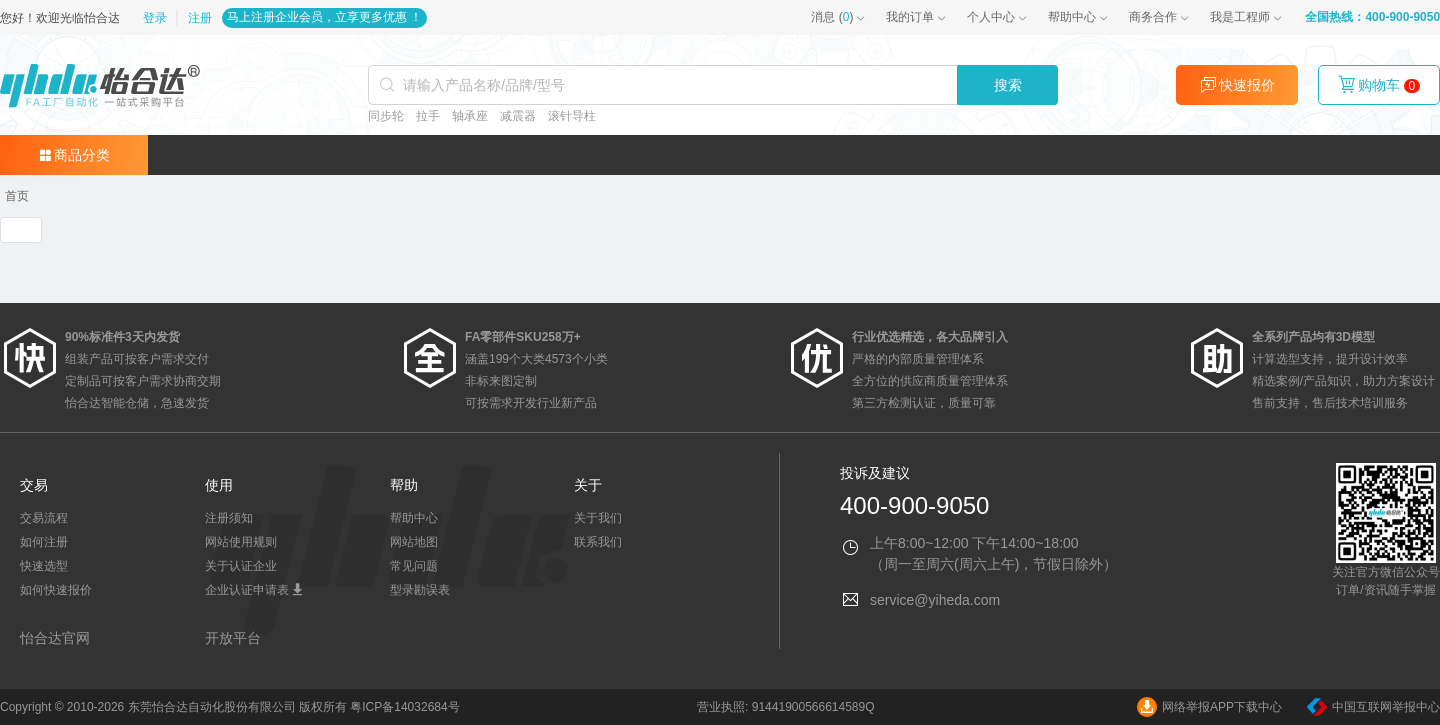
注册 (200, 18)
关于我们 (598, 518)
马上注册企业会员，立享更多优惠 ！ (324, 17)
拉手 (428, 116)
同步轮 (386, 116)
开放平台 (233, 638)
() (832, 17)
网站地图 (414, 542)
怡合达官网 (55, 638)
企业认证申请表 (254, 590)
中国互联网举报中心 (1373, 707)
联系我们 (598, 542)
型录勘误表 (420, 590)
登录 (156, 18)
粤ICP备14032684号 (404, 707)
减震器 (518, 116)
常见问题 (414, 566)
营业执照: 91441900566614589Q (785, 707)
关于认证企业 (241, 566)
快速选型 (44, 566)
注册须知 (229, 518)
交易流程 (44, 518)
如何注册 (44, 542)
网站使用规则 (241, 542)
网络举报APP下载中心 (1209, 707)
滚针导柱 (572, 116)
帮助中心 (1072, 17)
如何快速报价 (56, 590)
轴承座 (470, 116)
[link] (17, 196)
